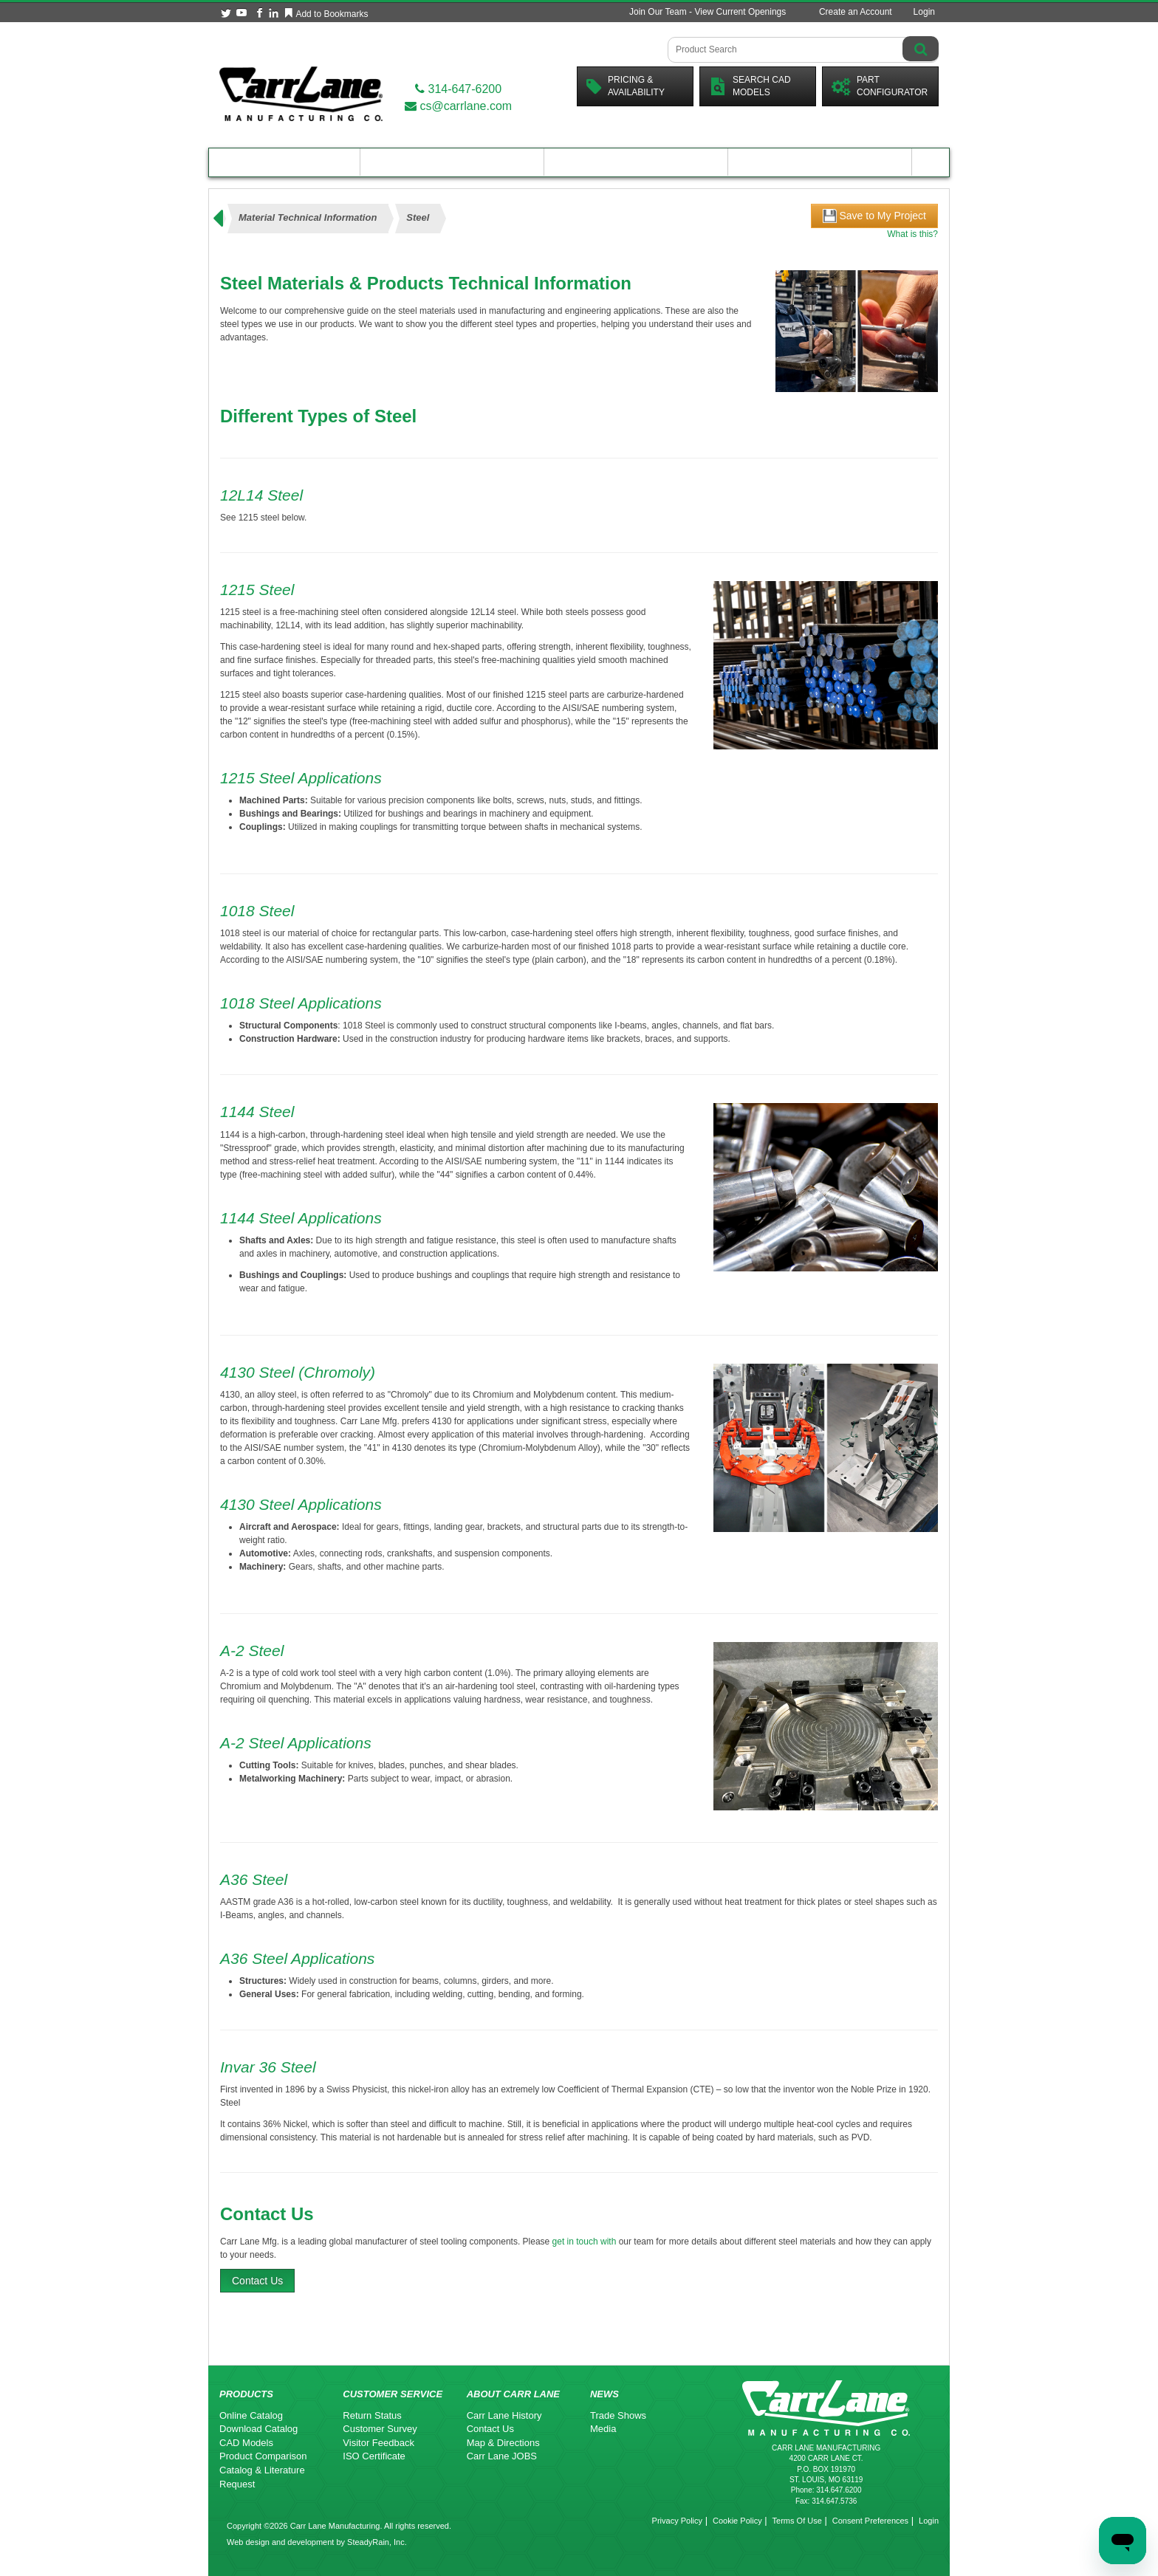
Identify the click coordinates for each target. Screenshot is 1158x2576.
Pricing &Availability (625, 86)
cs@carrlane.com (458, 106)
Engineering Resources (452, 162)
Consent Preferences (870, 2520)
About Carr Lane (820, 162)
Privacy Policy (677, 2520)
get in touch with (584, 2241)
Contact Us (257, 2281)
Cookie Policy (737, 2520)
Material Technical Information (308, 217)
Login (924, 12)
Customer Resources (636, 162)
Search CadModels (750, 86)
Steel (417, 217)
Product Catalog (284, 162)
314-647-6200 (458, 89)
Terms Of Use (797, 2520)
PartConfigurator (880, 86)
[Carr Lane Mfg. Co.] (301, 93)
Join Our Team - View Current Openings (707, 12)
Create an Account (855, 12)
